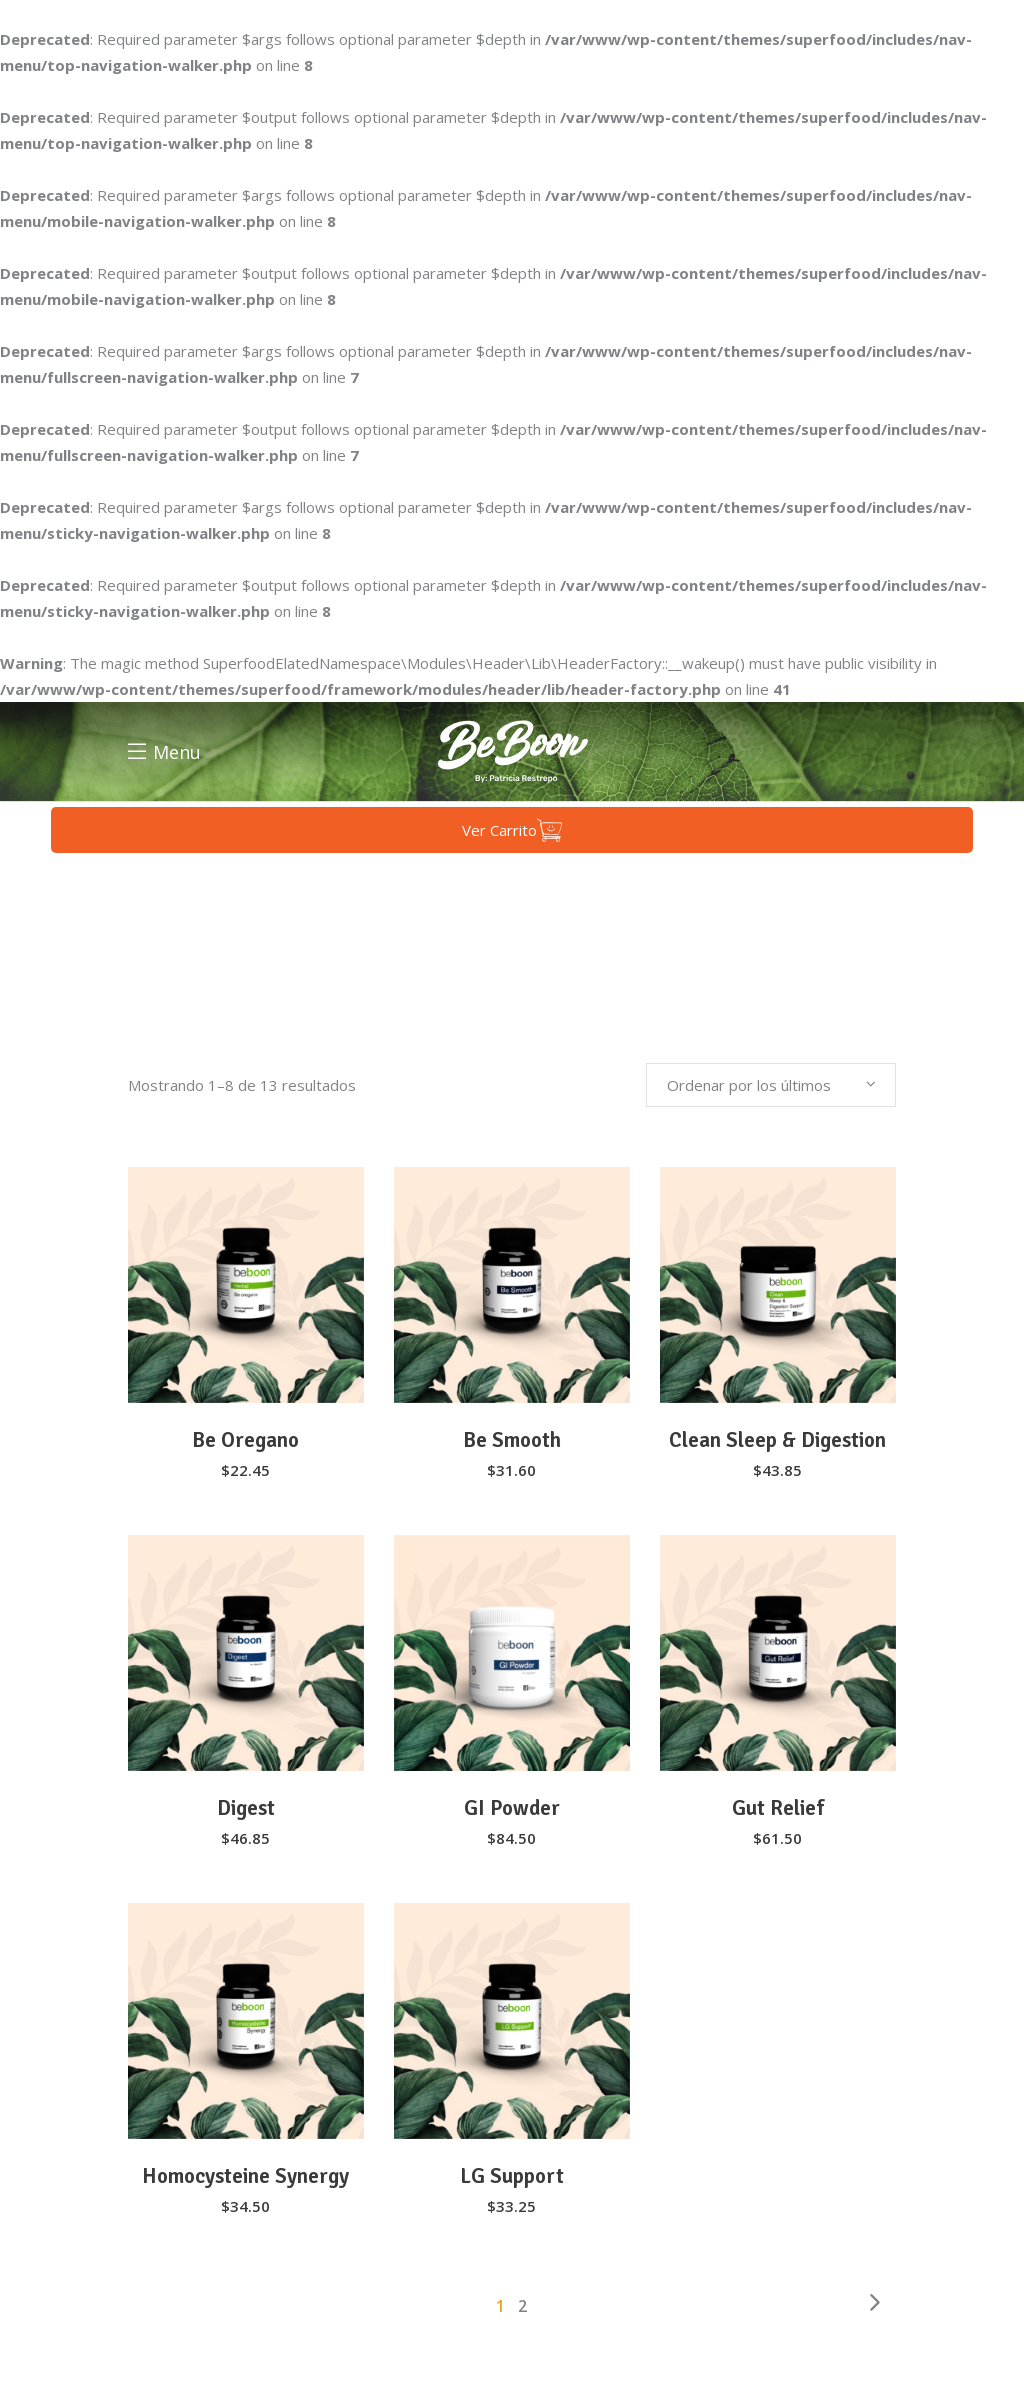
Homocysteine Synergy (245, 2176)
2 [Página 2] (523, 2306)
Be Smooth (512, 1440)
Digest (246, 1808)
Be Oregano (245, 1440)
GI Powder (512, 1808)
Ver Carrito (512, 830)
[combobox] (771, 1085)
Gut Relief (778, 1808)
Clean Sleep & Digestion (777, 1440)
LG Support (512, 2176)
